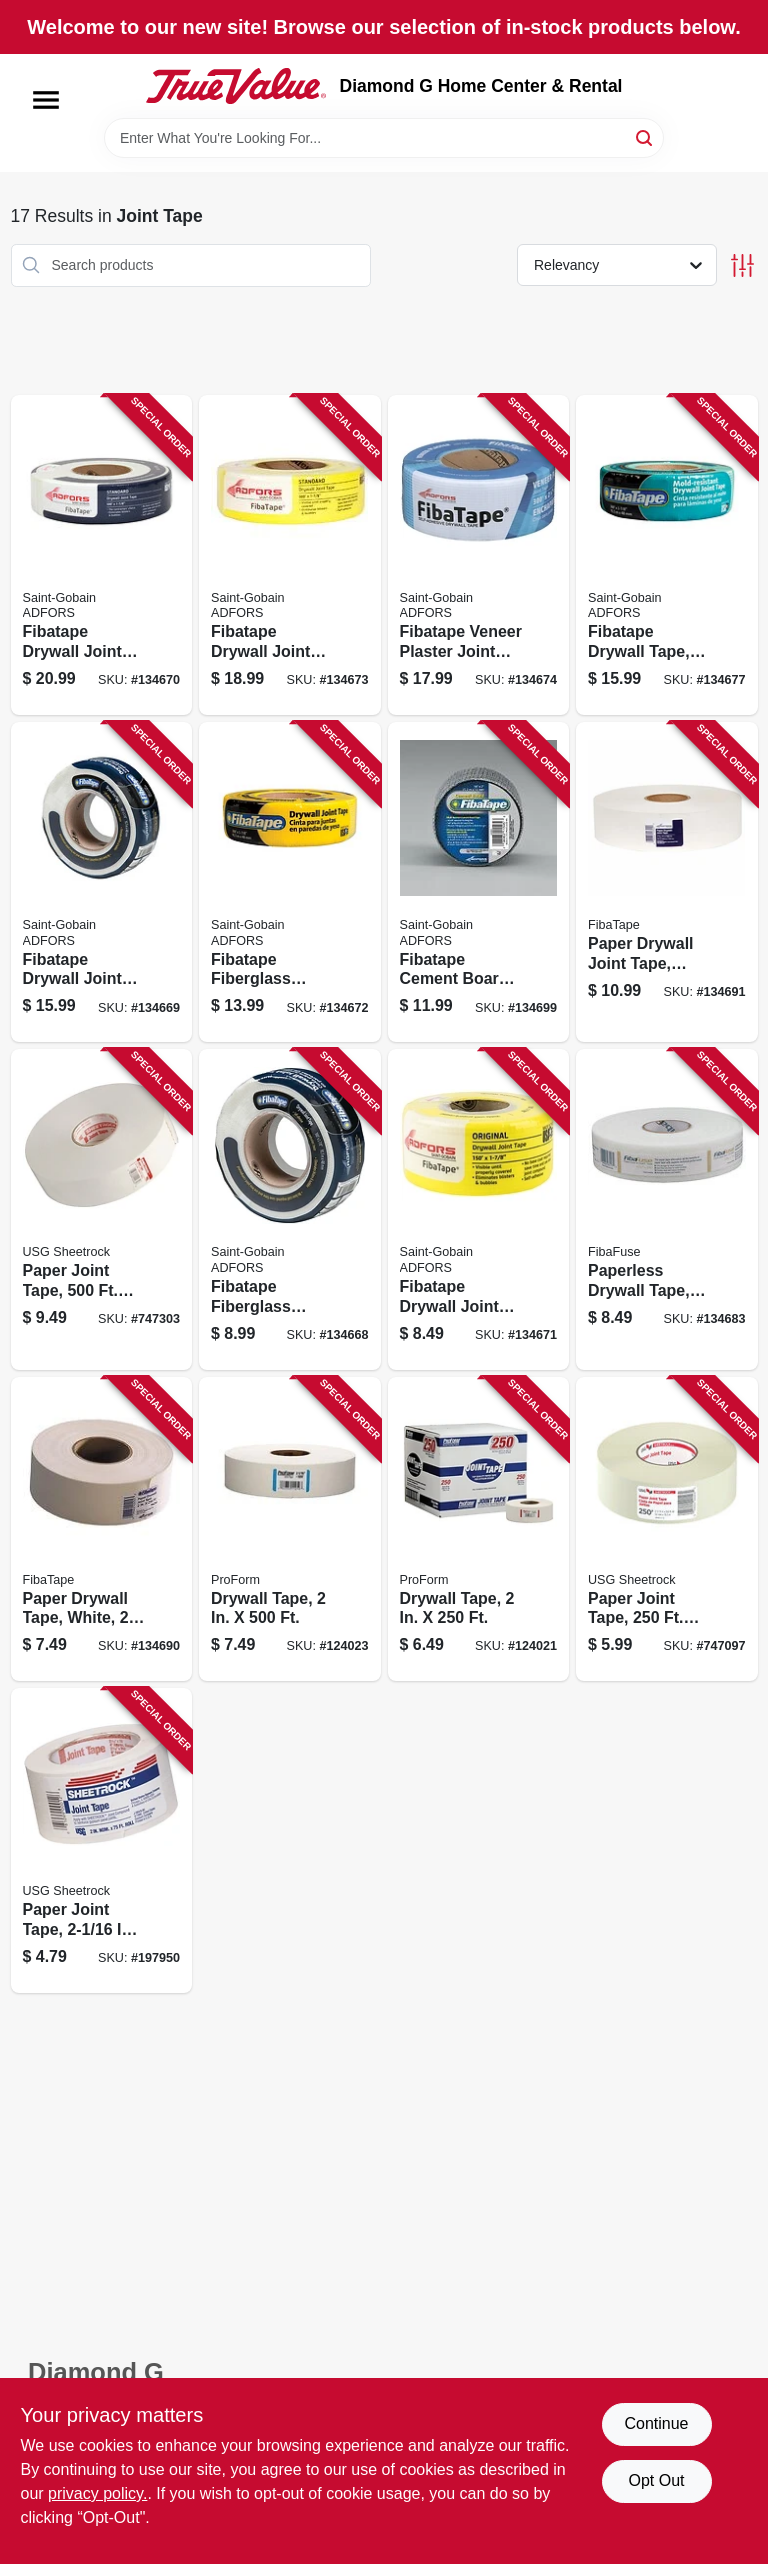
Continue (656, 2423)
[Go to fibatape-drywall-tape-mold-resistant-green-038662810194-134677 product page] (667, 555)
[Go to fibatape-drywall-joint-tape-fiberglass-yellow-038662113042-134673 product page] (290, 555)
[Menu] (46, 100)
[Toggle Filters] (742, 265)
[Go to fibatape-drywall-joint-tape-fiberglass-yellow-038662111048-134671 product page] (479, 1209)
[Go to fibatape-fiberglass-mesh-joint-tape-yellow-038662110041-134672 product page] (290, 882)
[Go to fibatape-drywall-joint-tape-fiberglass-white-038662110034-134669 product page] (102, 882)
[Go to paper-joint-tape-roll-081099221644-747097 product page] (667, 1529)
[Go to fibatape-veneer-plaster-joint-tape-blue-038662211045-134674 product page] (479, 555)
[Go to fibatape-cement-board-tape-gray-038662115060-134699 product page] (479, 882)
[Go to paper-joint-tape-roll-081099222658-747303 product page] (102, 1209)
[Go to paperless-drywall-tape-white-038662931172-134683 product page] (667, 1209)
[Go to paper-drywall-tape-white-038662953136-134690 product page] (102, 1529)
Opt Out (656, 2480)
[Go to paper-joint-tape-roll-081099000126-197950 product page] (102, 1840)
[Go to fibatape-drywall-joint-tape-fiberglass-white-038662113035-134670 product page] (102, 555)
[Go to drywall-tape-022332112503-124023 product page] (290, 1529)
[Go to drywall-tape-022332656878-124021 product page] (479, 1529)
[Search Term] (384, 138)
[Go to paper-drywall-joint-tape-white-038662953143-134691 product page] (667, 882)
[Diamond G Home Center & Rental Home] (236, 86)
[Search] (645, 136)
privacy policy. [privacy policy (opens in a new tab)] (97, 2493)
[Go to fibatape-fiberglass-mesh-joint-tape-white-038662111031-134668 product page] (290, 1209)
